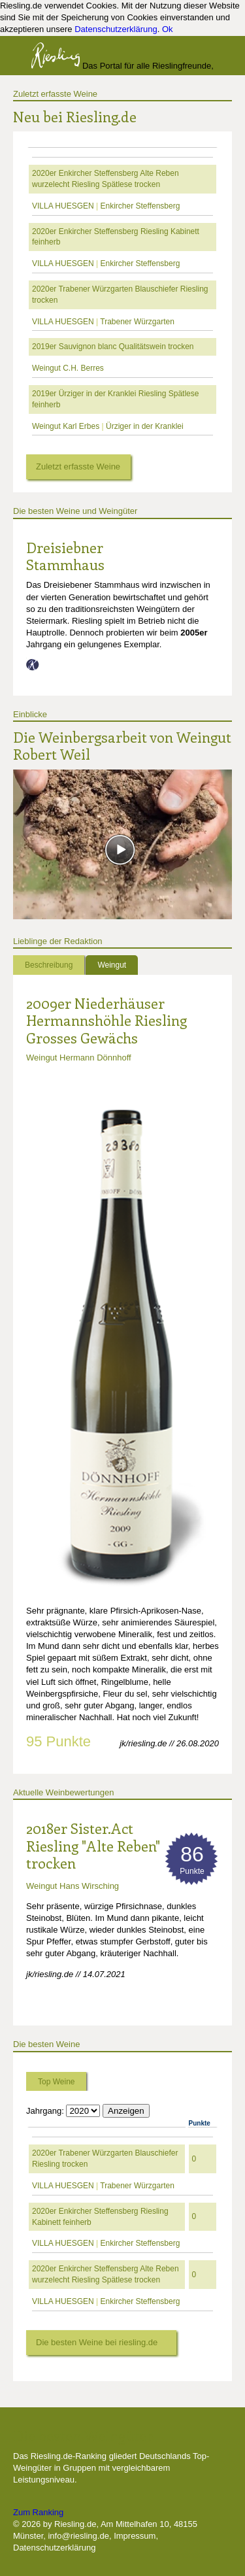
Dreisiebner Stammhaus (65, 555)
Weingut (111, 965)
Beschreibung (49, 965)
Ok (167, 29)
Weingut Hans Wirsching (72, 1886)
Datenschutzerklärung (115, 29)
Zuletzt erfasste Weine (55, 94)
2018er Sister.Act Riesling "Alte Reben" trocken (93, 1845)
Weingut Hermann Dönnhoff (78, 1057)
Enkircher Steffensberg (140, 206)
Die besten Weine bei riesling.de (96, 2342)
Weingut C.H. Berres (68, 368)
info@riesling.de (78, 2536)
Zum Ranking (38, 2512)
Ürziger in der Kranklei (145, 426)
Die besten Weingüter (83, 2435)
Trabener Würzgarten (137, 321)
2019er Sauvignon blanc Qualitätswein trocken (113, 346)
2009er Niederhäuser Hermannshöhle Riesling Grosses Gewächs (106, 1020)
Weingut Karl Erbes (65, 426)
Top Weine (56, 2081)
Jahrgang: (45, 2111)
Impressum (134, 2536)
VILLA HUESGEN (63, 206)
